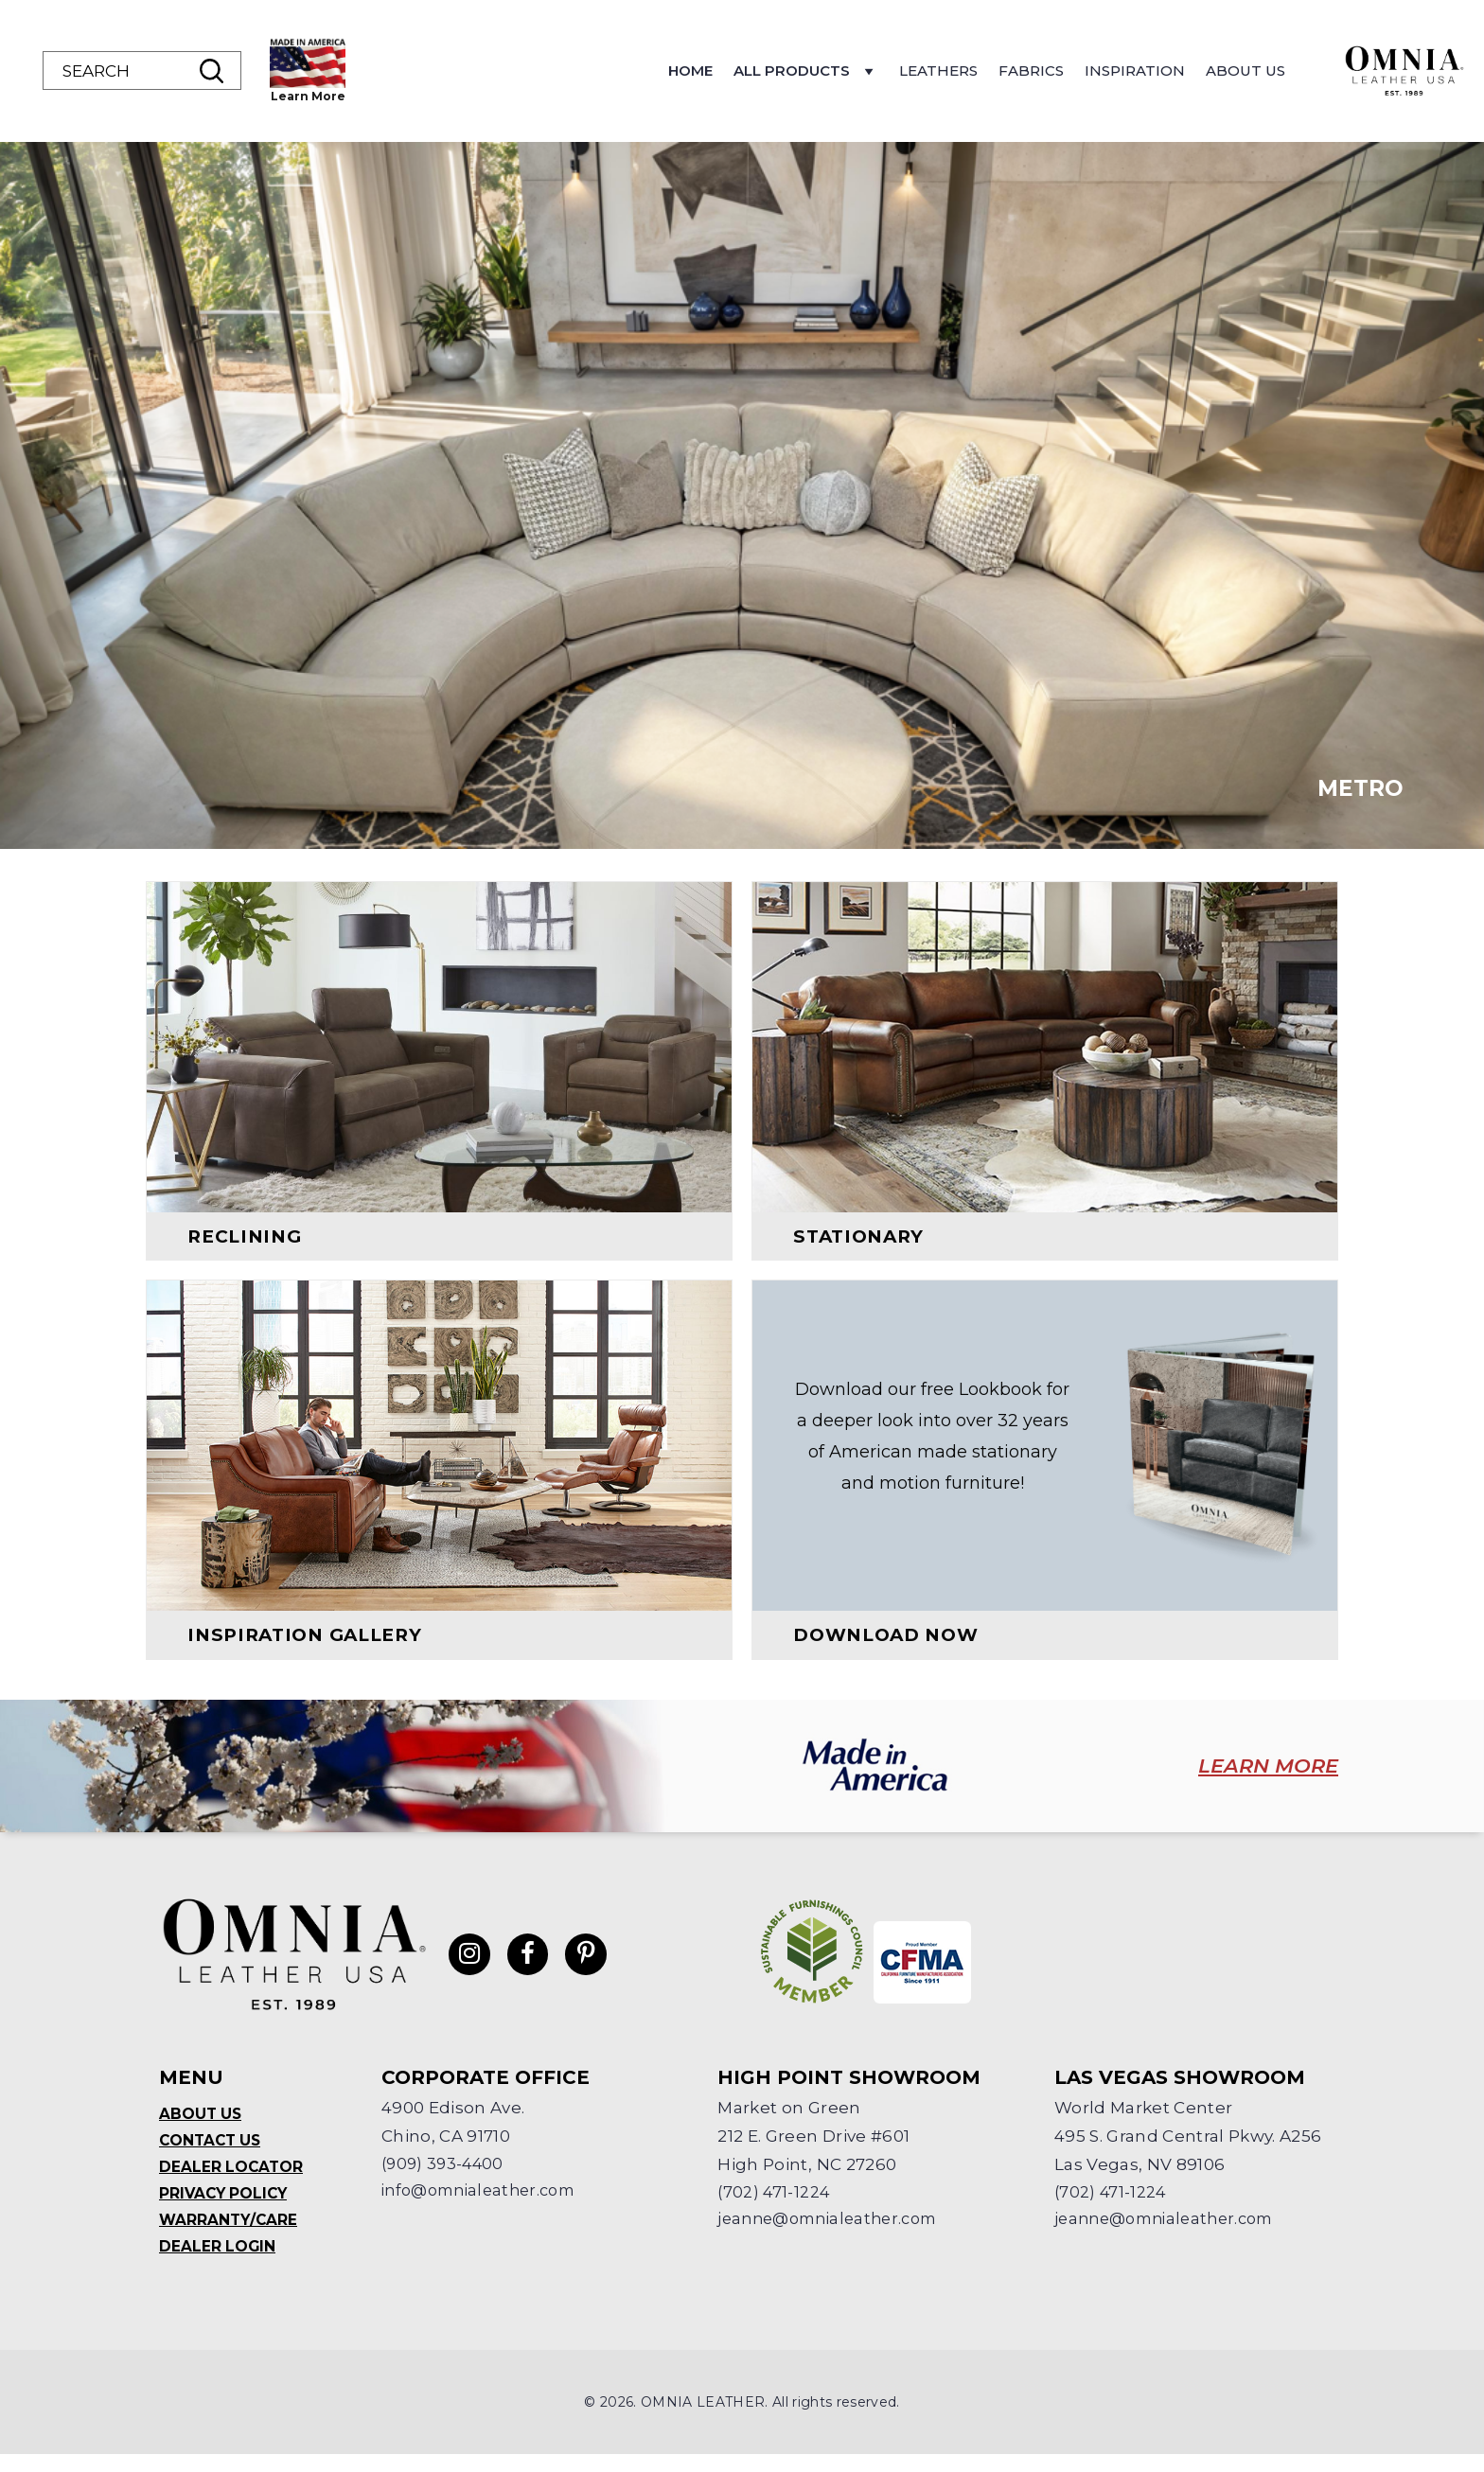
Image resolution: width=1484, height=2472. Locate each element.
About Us (1368, 70)
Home (813, 70)
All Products (929, 76)
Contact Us (212, 2154)
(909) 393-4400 (445, 2176)
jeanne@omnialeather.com (834, 2233)
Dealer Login (218, 2263)
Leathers (1061, 70)
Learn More (431, 96)
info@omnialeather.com (485, 2205)
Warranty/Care (230, 2236)
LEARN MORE (1252, 1780)
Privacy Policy (225, 2208)
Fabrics (1154, 70)
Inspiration (1258, 70)
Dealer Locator (232, 2181)
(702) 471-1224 (774, 2205)
